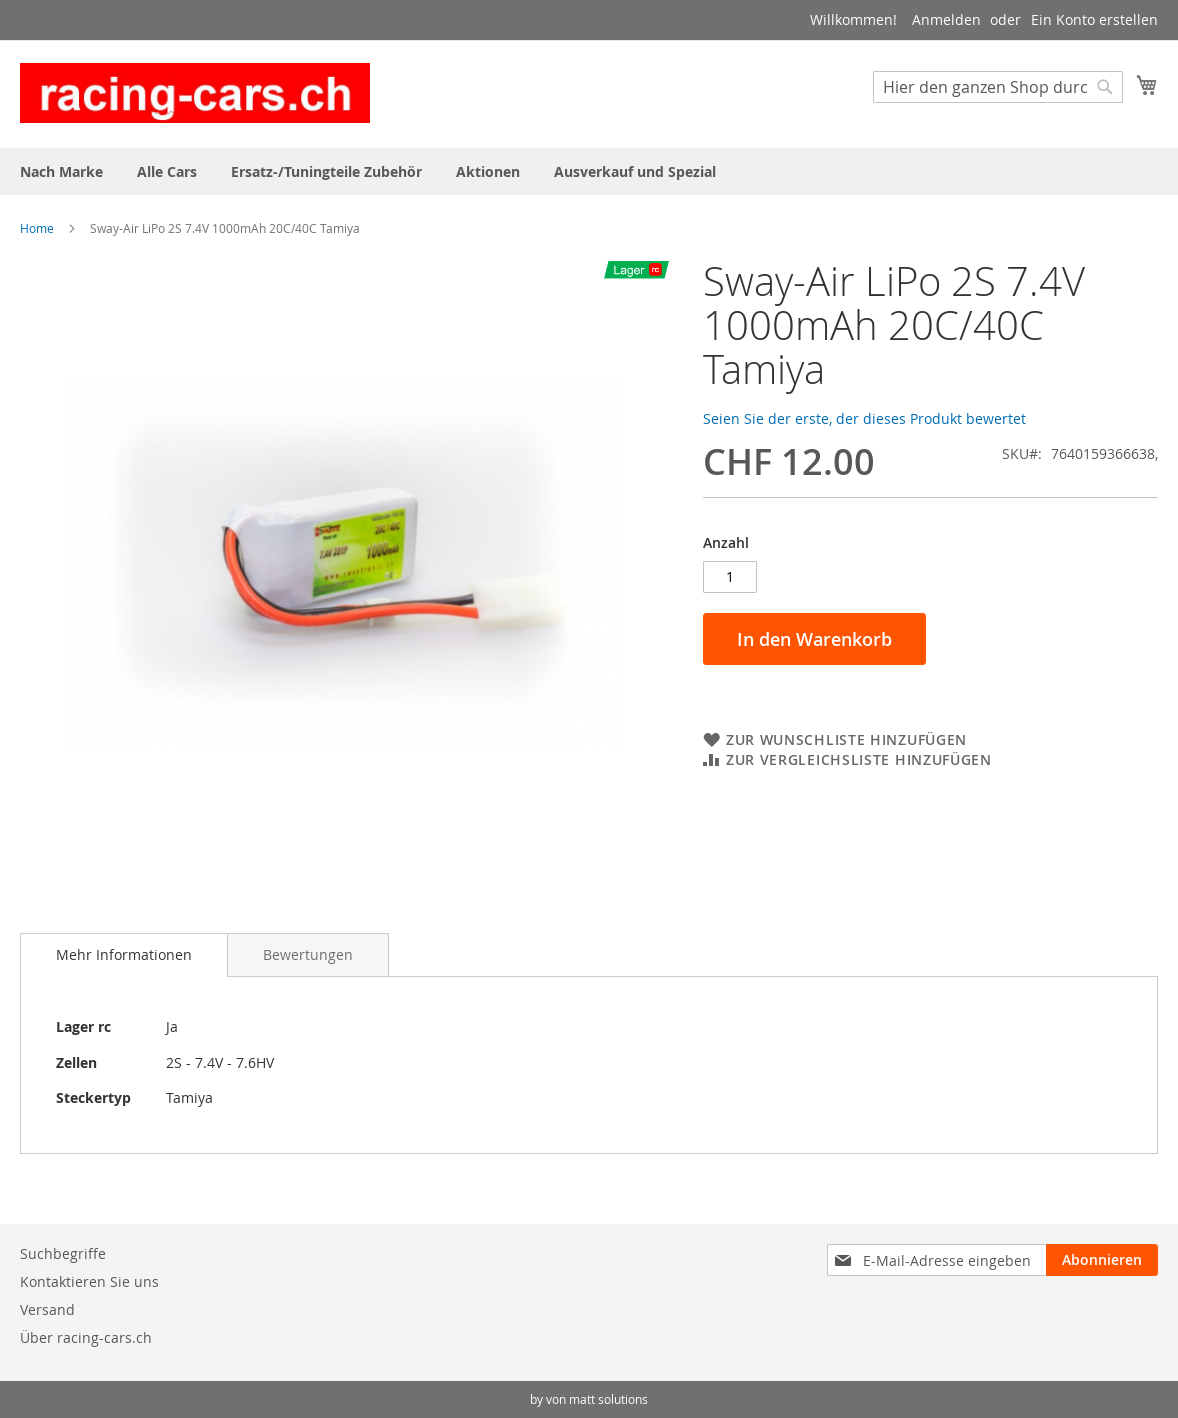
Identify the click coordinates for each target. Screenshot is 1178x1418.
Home (37, 228)
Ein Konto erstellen (1094, 19)
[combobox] (998, 87)
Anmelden (946, 19)
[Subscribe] (1102, 1260)
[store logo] (195, 93)
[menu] (589, 171)
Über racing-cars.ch (86, 1337)
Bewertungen (308, 954)
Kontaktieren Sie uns (89, 1281)
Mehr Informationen (124, 954)
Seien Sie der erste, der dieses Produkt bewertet (864, 418)
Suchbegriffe (63, 1253)
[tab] (124, 955)
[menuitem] (61, 171)
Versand (47, 1309)
